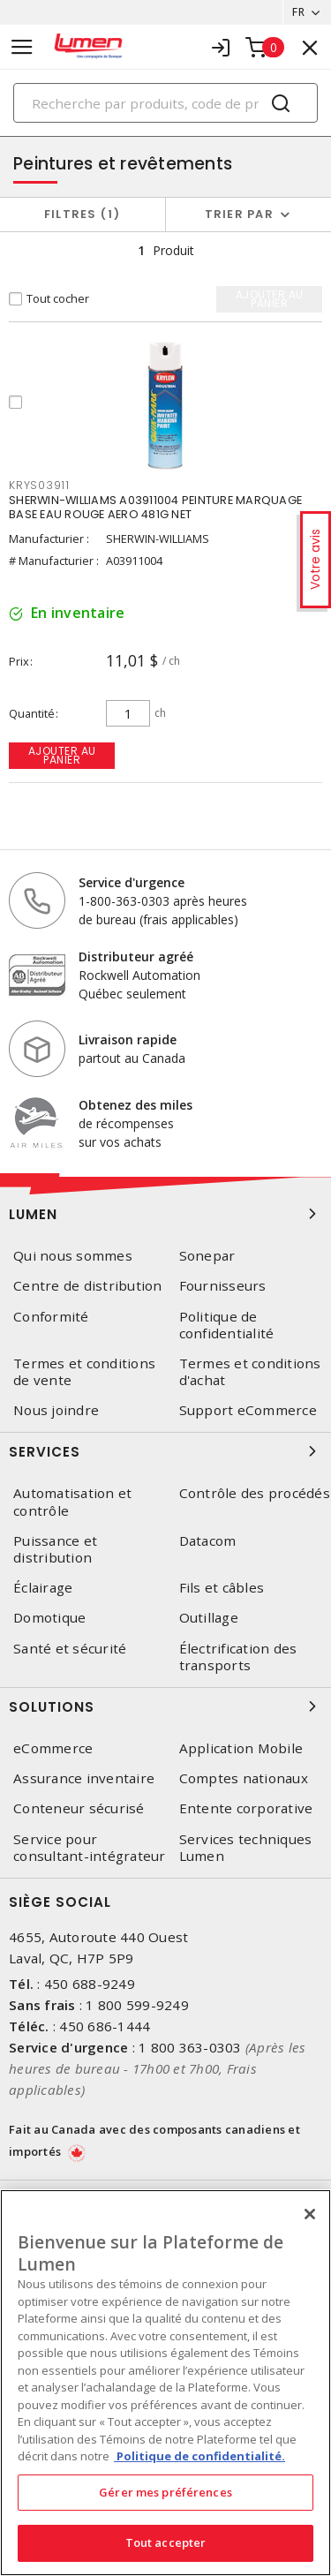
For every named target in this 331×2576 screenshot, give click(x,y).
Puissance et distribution (55, 1549)
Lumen (165, 1214)
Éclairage (42, 1587)
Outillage (208, 1617)
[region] (165, 2382)
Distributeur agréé (136, 956)
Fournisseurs (223, 1285)
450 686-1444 (104, 2026)
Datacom (208, 1541)
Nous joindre (56, 1410)
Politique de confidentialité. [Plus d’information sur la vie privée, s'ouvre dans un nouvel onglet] (199, 2456)
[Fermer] (309, 2214)
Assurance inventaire (83, 1778)
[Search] (165, 103)
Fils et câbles (222, 1587)
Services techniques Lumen (245, 1847)
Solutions (165, 1706)
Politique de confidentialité (227, 1325)
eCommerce (53, 1748)
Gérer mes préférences (165, 2492)
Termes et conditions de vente (84, 1372)
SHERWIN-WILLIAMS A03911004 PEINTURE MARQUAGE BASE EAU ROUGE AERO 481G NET (155, 507)
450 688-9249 (89, 1983)
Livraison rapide (128, 1039)
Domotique (49, 1617)
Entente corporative (246, 1808)
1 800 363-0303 (190, 2047)
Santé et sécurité (69, 1648)
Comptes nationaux (243, 1778)
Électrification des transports (238, 1657)
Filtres (82, 214)
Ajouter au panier (62, 755)
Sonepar (207, 1255)
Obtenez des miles (135, 1104)
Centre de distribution (87, 1285)
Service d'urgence (131, 882)
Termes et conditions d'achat (250, 1372)
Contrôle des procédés (254, 1493)
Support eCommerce (248, 1410)
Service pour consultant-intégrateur (89, 1847)
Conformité (51, 1316)
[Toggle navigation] (22, 47)
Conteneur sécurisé (79, 1808)
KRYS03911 (39, 485)
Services (165, 1451)
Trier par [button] (239, 214)
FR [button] (298, 11)
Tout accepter (166, 2542)
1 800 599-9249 (137, 2005)
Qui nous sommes (72, 1255)
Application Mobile (241, 1748)
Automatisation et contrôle (72, 1501)
